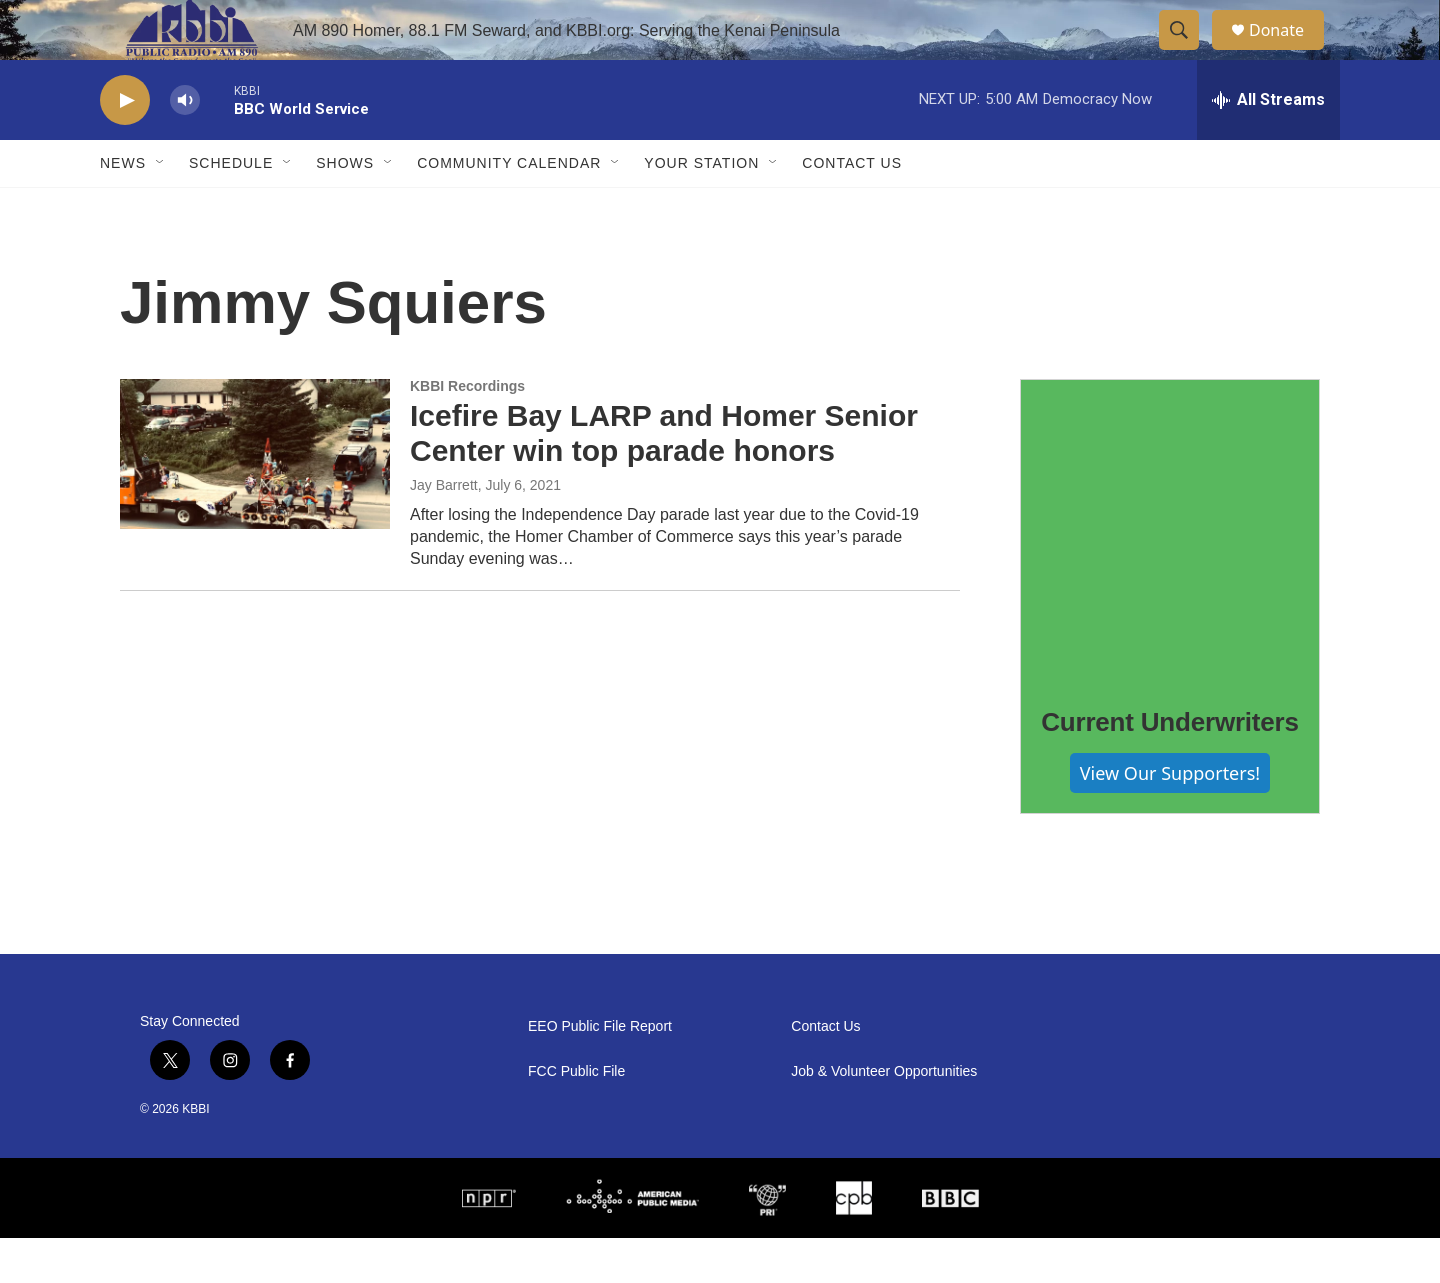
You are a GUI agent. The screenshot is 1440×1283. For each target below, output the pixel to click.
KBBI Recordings (467, 431)
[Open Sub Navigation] (161, 208)
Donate (1289, 52)
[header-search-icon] (1188, 53)
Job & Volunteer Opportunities (884, 1116)
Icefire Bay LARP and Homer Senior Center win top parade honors (664, 478)
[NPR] (489, 1243)
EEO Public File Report (600, 1071)
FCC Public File (576, 1116)
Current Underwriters (1170, 767)
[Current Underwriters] (1170, 574)
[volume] (185, 145)
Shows (345, 208)
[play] (125, 145)
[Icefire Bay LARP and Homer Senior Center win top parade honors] (255, 499)
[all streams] (1268, 145)
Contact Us (852, 208)
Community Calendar (509, 208)
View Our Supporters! (1170, 818)
